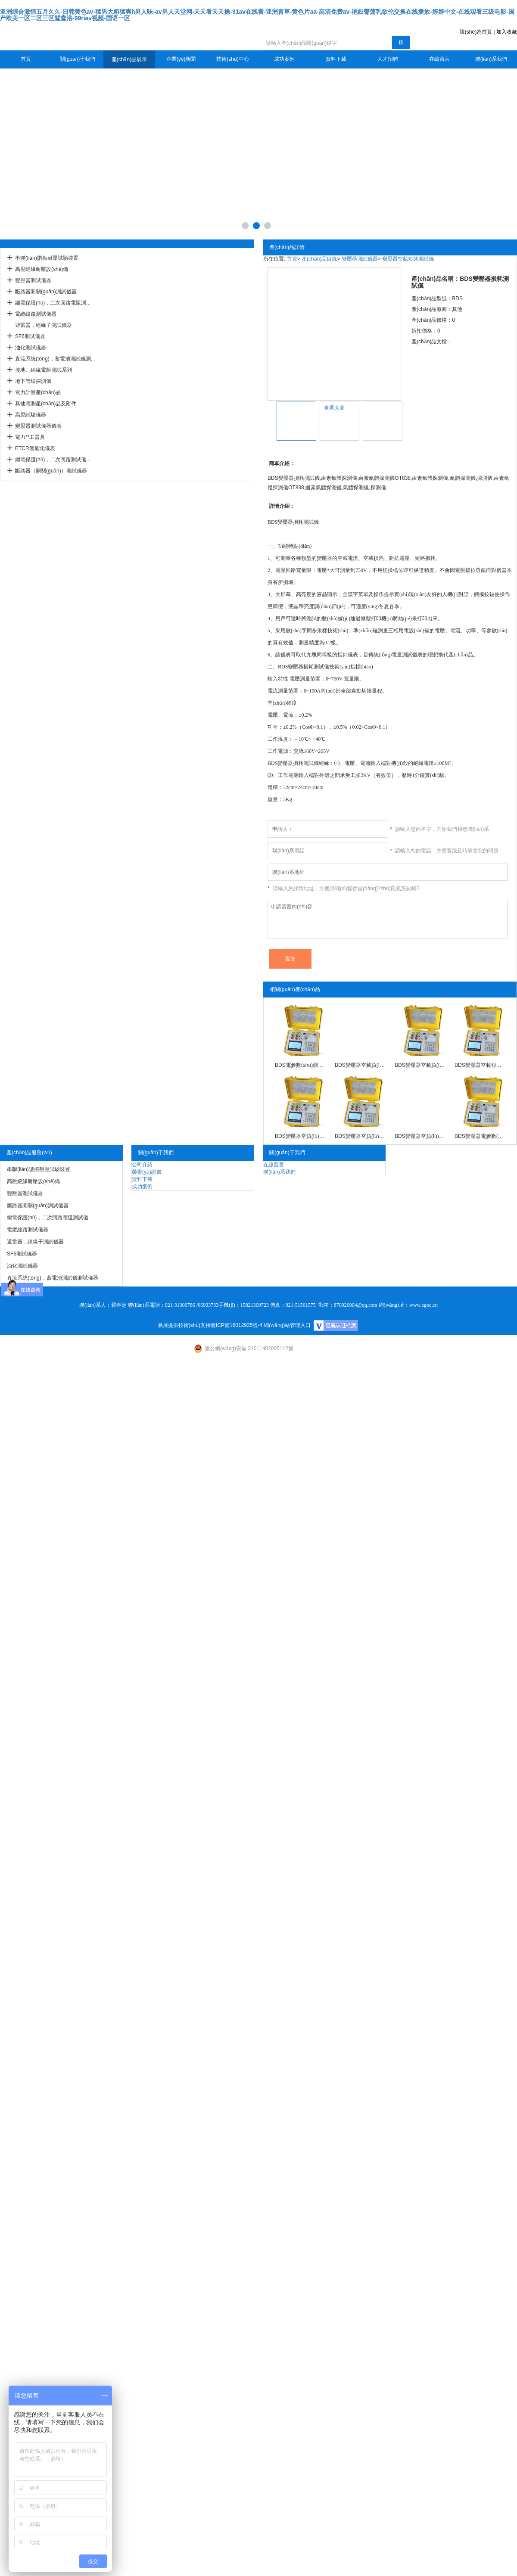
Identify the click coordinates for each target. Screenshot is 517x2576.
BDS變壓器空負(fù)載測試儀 (360, 1136)
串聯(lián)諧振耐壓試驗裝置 (46, 258)
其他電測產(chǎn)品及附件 (45, 404)
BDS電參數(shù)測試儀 (300, 1065)
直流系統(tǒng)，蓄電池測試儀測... (55, 359)
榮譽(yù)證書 (147, 1172)
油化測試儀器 (30, 348)
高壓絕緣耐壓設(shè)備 (41, 269)
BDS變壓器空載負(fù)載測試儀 (420, 1065)
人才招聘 (387, 59)
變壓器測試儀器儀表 (38, 426)
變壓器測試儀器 (33, 280)
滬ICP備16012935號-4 (236, 1325)
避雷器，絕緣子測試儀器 (43, 325)
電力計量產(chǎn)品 (38, 392)
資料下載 (336, 59)
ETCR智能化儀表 (35, 448)
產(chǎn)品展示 (129, 59)
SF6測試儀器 (30, 336)
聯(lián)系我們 (491, 59)
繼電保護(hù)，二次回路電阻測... (52, 303)
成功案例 (284, 59)
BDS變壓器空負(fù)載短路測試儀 (420, 1136)
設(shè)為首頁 (476, 32)
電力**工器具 (30, 437)
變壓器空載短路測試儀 (408, 259)
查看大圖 (334, 408)
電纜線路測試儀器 (35, 314)
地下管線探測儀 (33, 381)
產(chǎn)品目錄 (319, 259)
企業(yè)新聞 (181, 59)
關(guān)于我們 (78, 59)
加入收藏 (506, 32)
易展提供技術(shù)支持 (184, 1325)
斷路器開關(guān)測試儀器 (46, 292)
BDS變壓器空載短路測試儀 (480, 1065)
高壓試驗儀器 (30, 415)
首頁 (26, 59)
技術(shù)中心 (232, 59)
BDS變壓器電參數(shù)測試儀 (480, 1136)
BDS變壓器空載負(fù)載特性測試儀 (360, 1065)
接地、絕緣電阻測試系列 (43, 370)
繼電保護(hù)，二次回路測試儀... (52, 460)
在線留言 (439, 59)
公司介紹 (142, 1165)
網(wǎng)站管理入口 (287, 1325)
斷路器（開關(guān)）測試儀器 (51, 471)
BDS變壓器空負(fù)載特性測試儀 (300, 1136)
